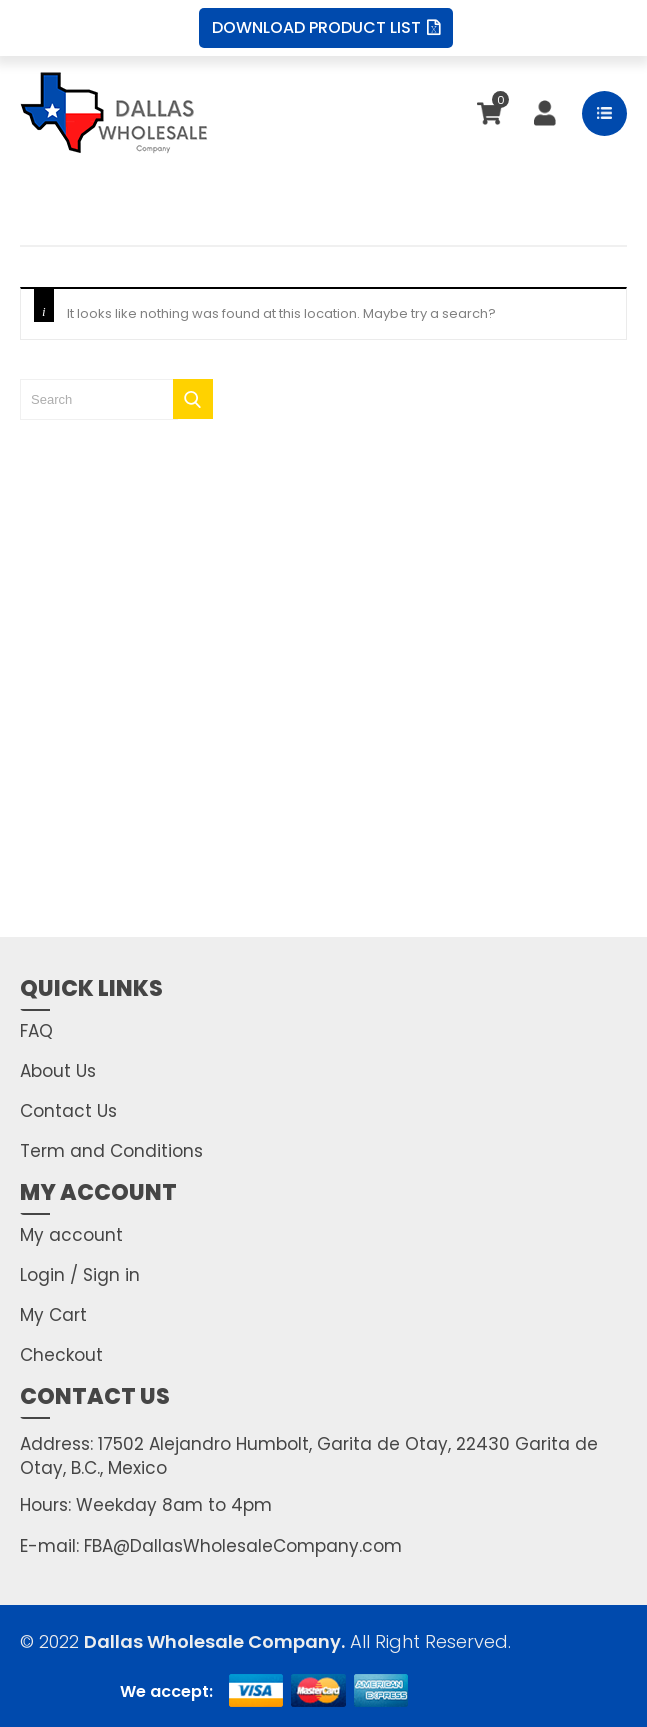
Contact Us (68, 1111)
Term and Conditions (111, 1151)
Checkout (61, 1355)
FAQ (36, 1031)
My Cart (53, 1315)
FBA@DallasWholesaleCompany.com (240, 1546)
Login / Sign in (80, 1275)
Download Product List (326, 27)
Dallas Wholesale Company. (214, 1641)
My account (71, 1235)
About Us (58, 1071)
